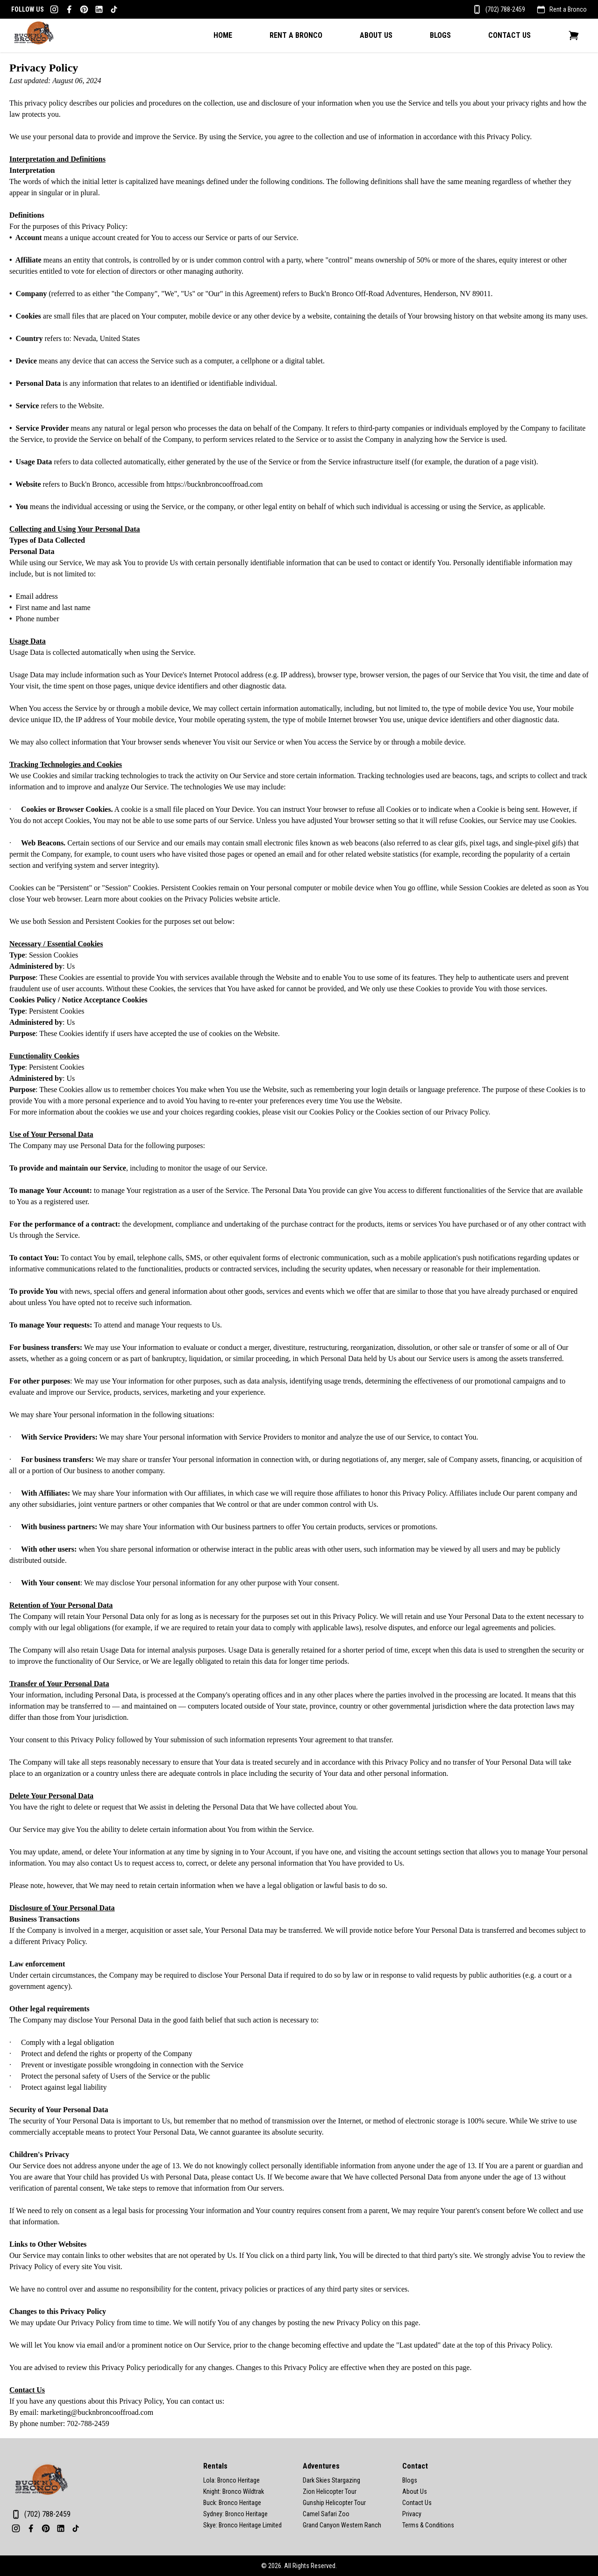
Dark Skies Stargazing (331, 2480)
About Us (376, 35)
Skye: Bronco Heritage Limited (242, 2525)
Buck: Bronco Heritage (232, 2502)
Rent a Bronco (568, 9)
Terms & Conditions (428, 2525)
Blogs (440, 35)
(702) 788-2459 (505, 9)
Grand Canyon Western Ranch (342, 2525)
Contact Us (509, 35)
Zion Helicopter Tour (329, 2491)
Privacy (411, 2514)
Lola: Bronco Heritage (231, 2480)
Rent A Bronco (296, 35)
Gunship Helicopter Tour (334, 2502)
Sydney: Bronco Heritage (235, 2514)
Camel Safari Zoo (326, 2514)
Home (223, 35)
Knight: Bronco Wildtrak (233, 2491)
